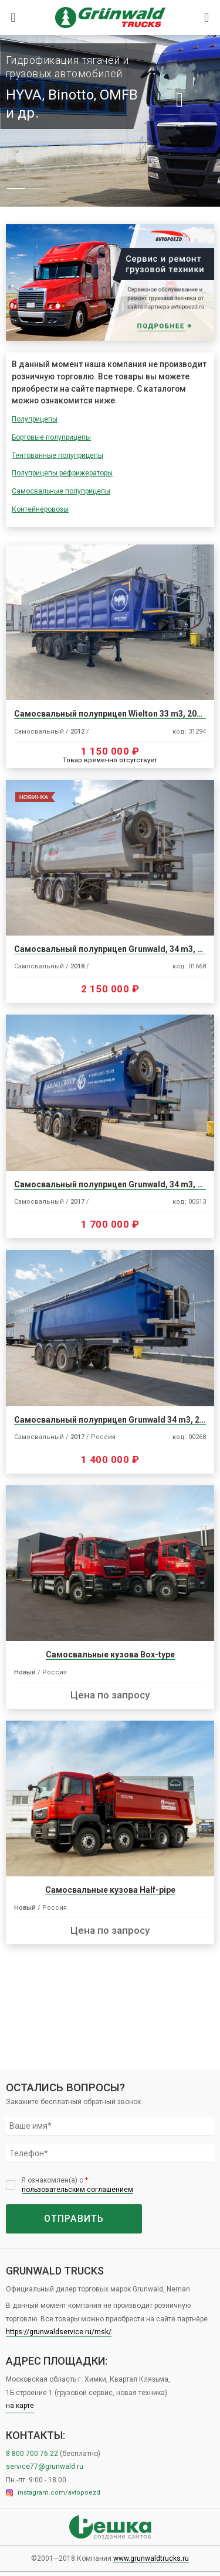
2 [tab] (37, 188)
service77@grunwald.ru (44, 2466)
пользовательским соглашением (77, 2190)
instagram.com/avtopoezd (53, 2492)
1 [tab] (16, 188)
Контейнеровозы (40, 509)
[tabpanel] (110, 121)
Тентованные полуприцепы (57, 455)
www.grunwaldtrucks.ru (151, 2558)
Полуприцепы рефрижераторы (62, 473)
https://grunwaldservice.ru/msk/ (58, 2332)
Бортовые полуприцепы (51, 437)
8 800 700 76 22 (33, 2454)
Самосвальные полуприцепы (61, 491)
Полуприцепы (34, 419)
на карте (20, 2406)
